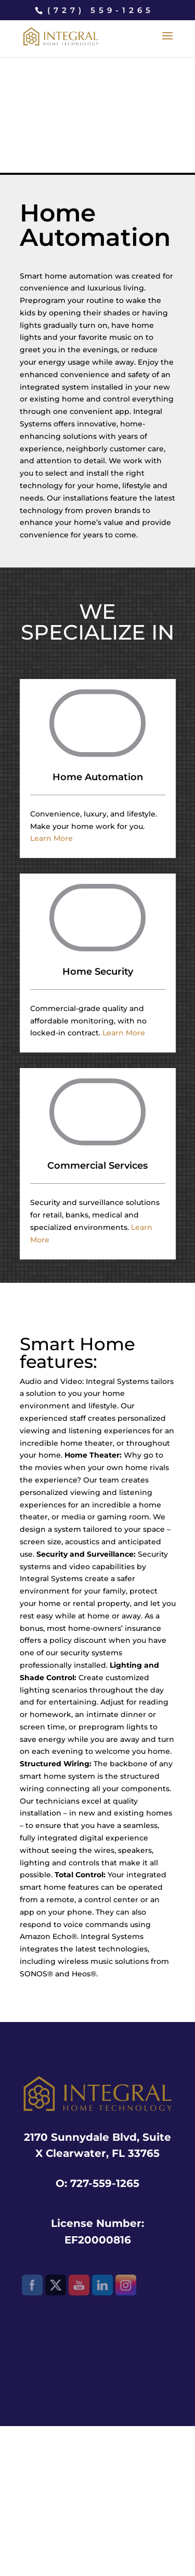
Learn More (51, 838)
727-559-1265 (104, 2183)
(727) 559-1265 (100, 10)
